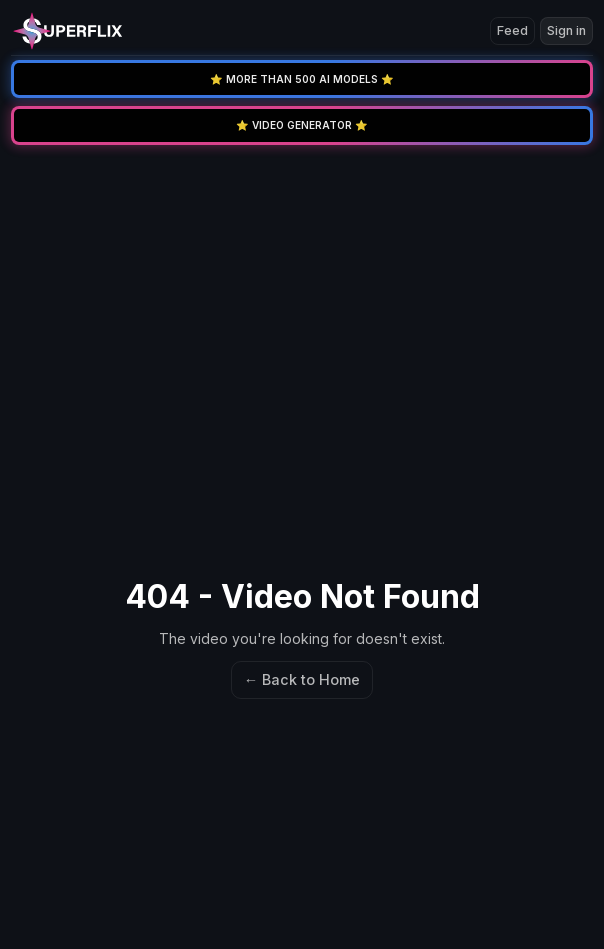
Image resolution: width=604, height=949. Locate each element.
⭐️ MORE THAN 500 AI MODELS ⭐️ (302, 79)
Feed (512, 30)
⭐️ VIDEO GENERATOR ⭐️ (302, 125)
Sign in (566, 30)
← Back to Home (302, 679)
